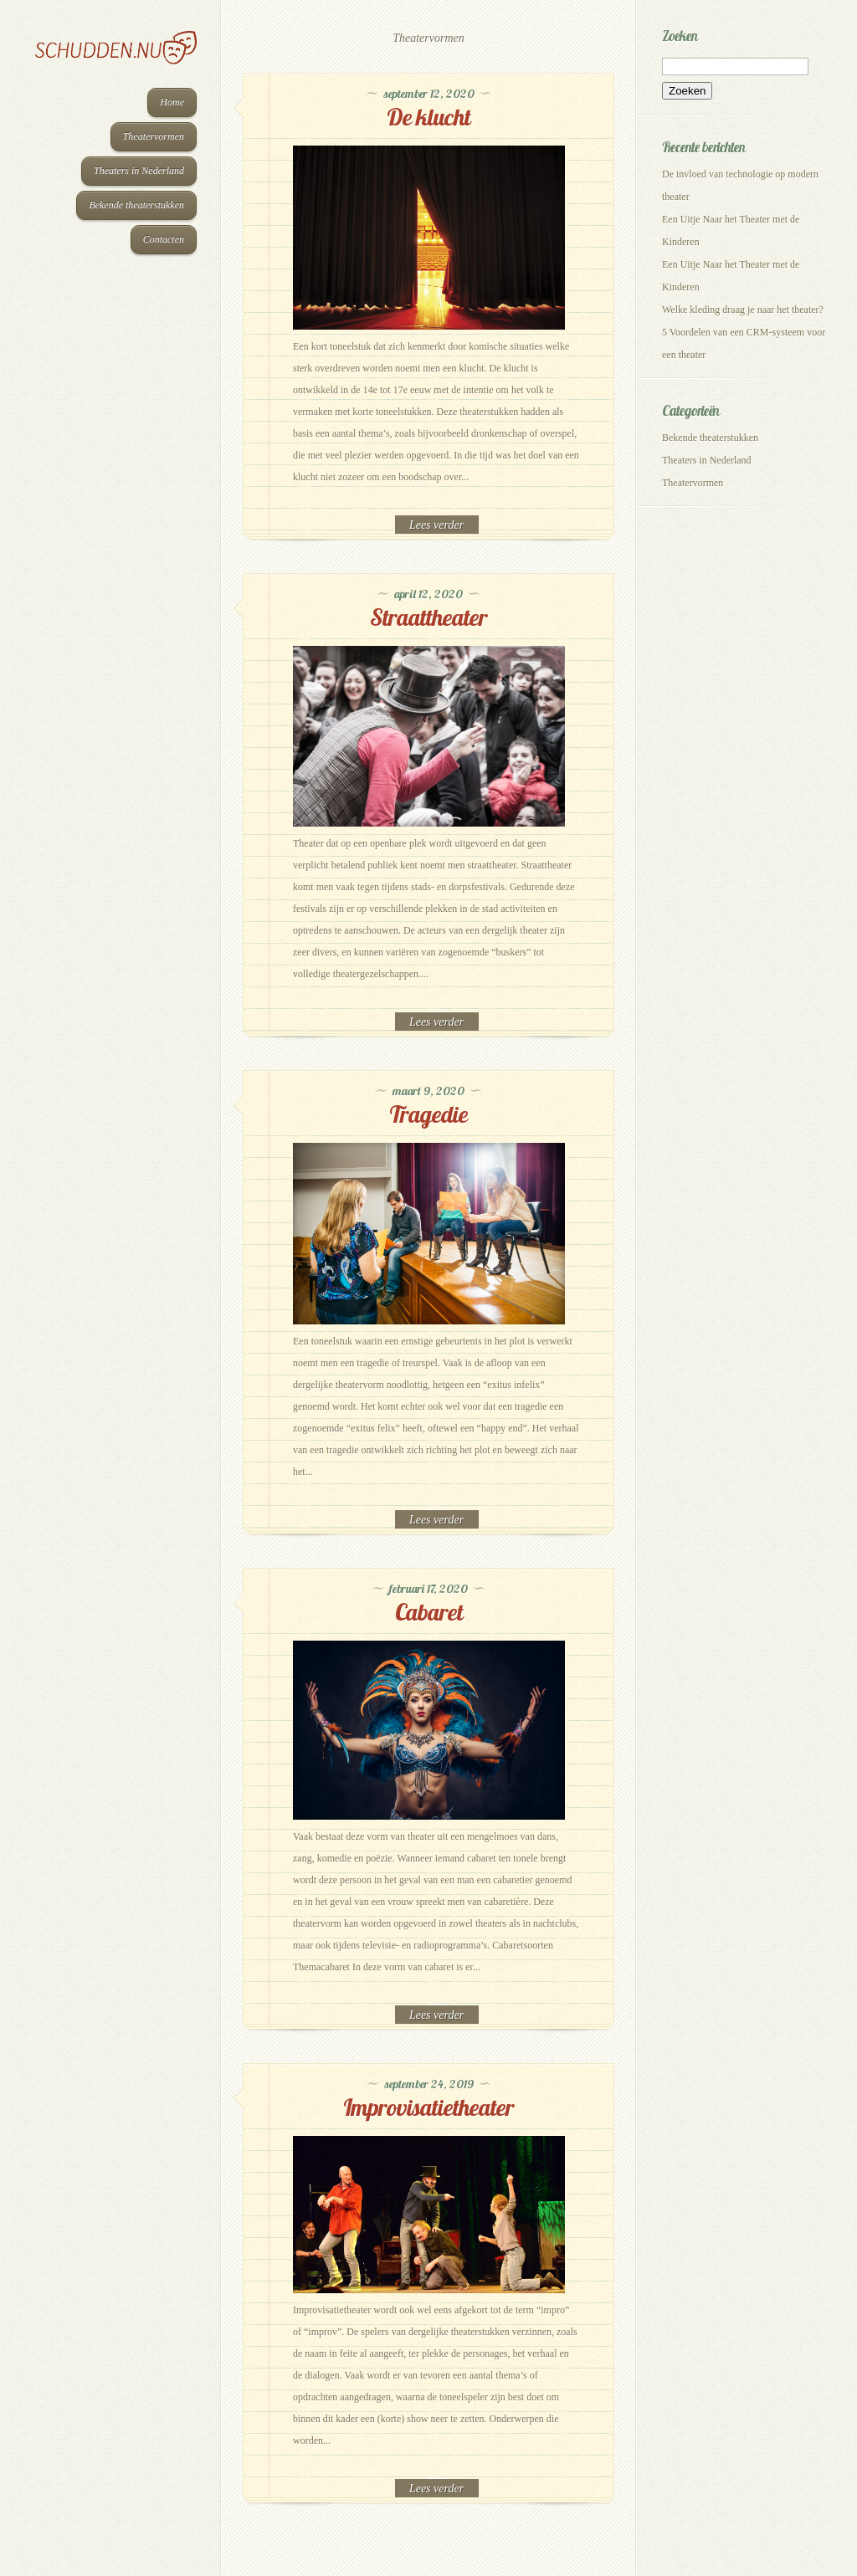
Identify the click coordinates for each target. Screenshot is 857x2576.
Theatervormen (153, 136)
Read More (437, 525)
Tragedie (428, 1114)
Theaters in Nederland (139, 171)
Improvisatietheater (428, 2107)
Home (172, 102)
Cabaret (429, 1611)
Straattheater (428, 617)
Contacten (163, 239)
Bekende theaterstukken (136, 205)
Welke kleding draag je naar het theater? (743, 309)
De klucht (428, 116)
